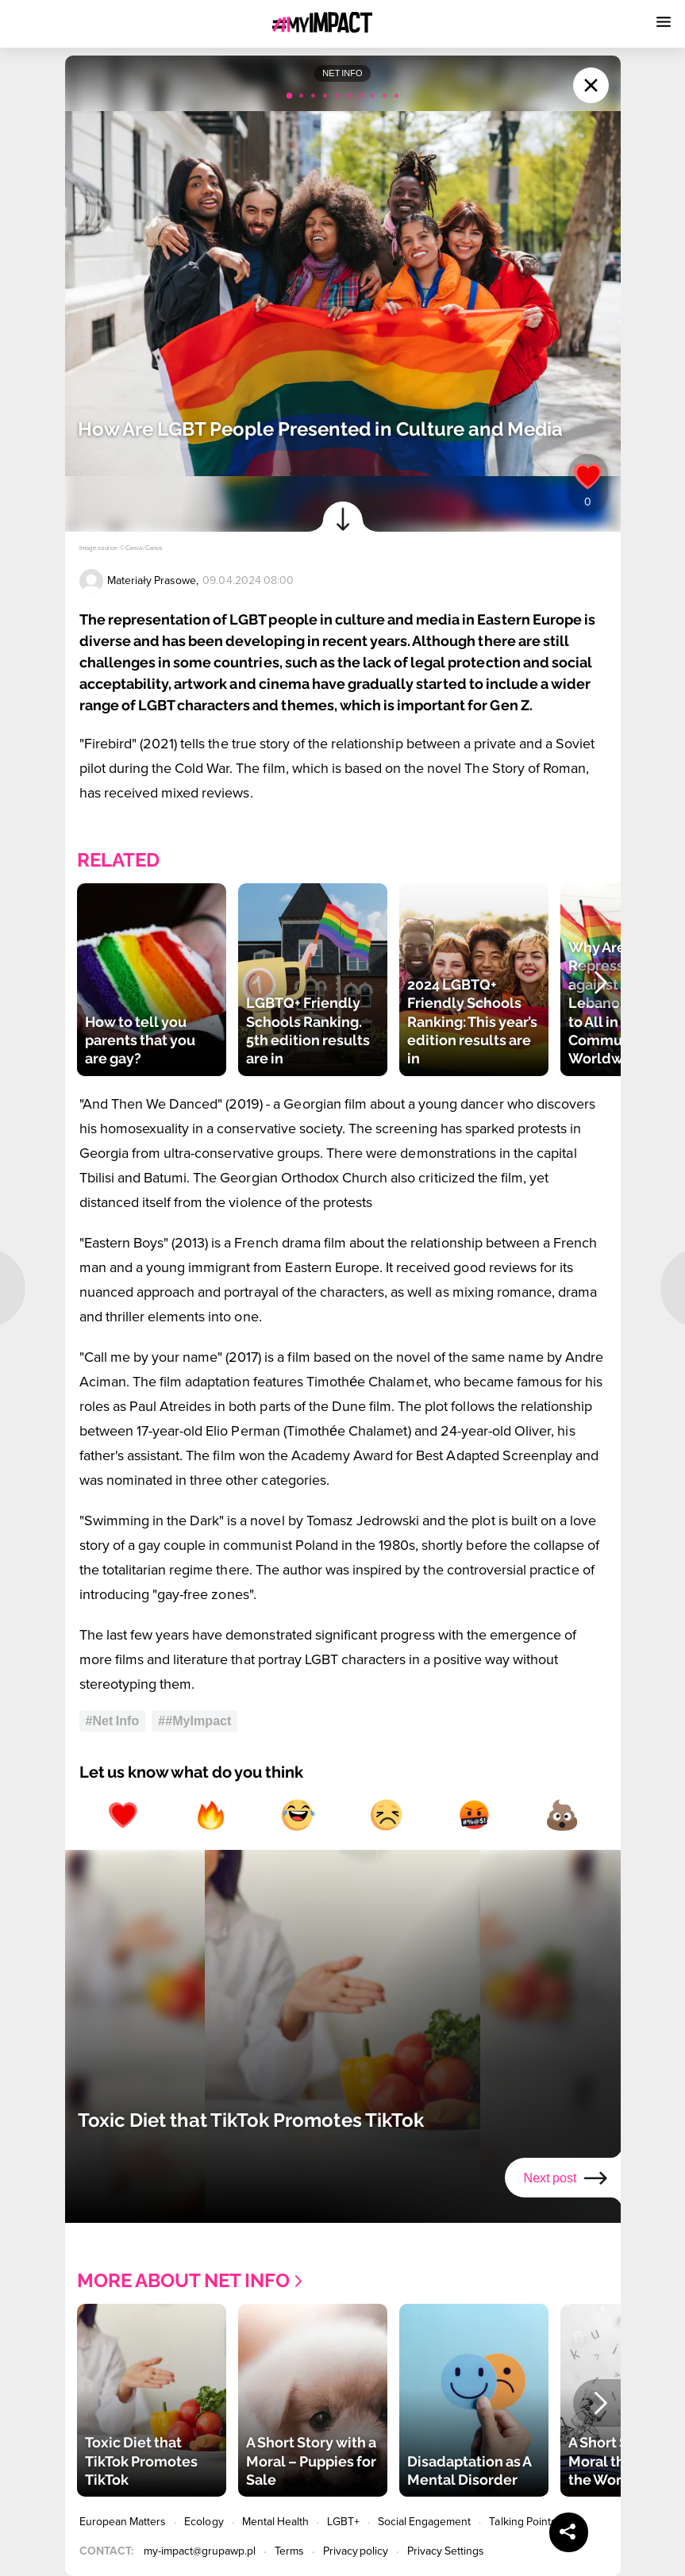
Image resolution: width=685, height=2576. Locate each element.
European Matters (123, 2521)
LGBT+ (343, 2521)
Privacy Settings (445, 2551)
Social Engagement (424, 2521)
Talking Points (522, 2521)
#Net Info (113, 1721)
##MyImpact (194, 1721)
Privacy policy (356, 2551)
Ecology (203, 2521)
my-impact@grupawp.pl (200, 2551)
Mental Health (276, 2521)
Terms (289, 2551)
